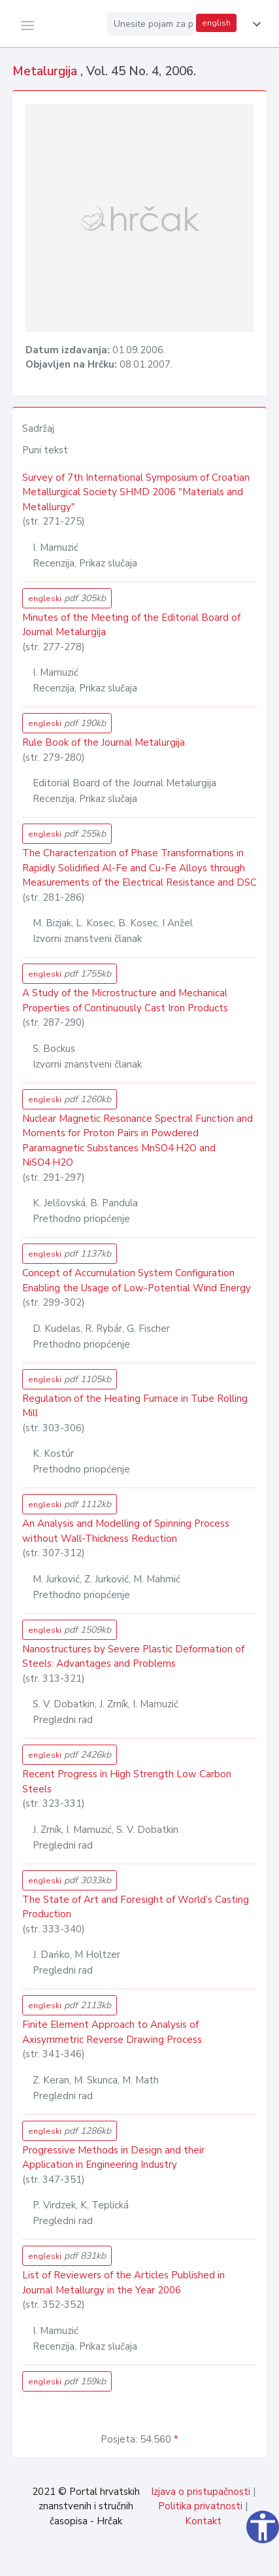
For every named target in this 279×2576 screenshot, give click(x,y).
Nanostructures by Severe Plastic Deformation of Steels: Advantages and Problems (133, 1657)
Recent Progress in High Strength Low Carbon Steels (126, 1781)
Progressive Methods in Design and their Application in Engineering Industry (113, 2158)
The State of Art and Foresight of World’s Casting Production (135, 1907)
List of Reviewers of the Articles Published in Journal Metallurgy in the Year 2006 (123, 2283)
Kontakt (203, 2521)
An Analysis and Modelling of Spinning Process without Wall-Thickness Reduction (125, 1531)
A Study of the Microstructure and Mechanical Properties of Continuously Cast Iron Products (125, 1000)
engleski (67, 598)
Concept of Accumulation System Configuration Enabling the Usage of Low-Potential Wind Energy (136, 1280)
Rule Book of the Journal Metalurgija (103, 742)
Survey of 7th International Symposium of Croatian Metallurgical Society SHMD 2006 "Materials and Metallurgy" (136, 492)
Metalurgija (46, 71)
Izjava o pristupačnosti (200, 2491)
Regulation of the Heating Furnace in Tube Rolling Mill (135, 1406)
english (216, 23)
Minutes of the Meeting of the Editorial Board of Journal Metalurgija (131, 625)
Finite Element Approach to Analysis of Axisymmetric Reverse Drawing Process (112, 2032)
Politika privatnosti (200, 2506)
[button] (254, 24)
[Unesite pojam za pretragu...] (150, 23)
